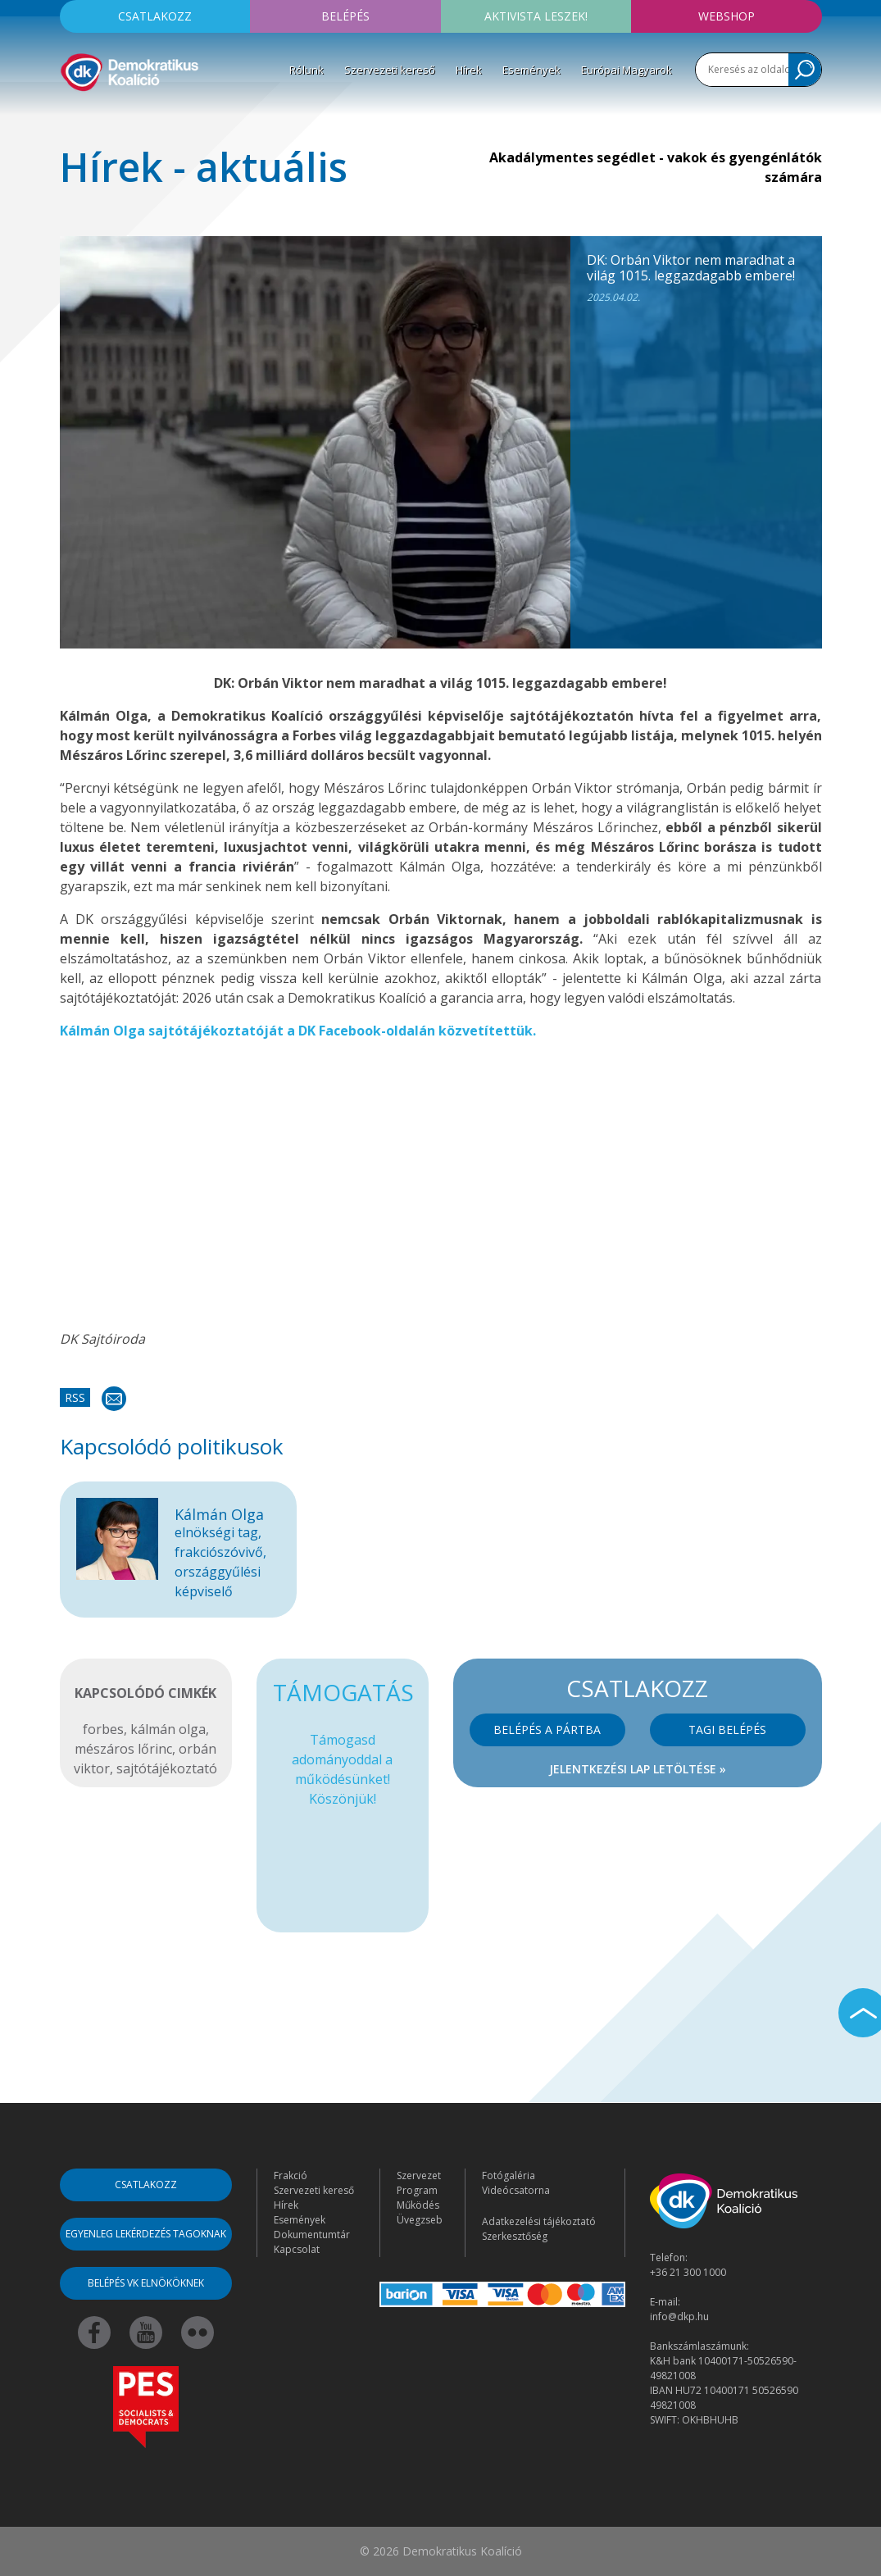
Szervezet (419, 2175)
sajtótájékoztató (166, 1768)
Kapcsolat (297, 2249)
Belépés (345, 16)
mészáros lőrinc (123, 1749)
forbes (103, 1729)
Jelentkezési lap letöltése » (637, 1769)
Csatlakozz (155, 16)
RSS (75, 1397)
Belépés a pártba (547, 1729)
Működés (418, 2205)
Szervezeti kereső (389, 69)
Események (531, 69)
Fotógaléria (508, 2175)
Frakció (290, 2175)
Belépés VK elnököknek (146, 2283)
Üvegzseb (420, 2220)
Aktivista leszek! (536, 16)
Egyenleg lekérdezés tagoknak (146, 2234)
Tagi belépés (727, 1729)
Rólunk (306, 69)
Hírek (469, 69)
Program (417, 2190)
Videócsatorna (516, 2190)
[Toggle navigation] (70, 118)
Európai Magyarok (626, 69)
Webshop (726, 16)
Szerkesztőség (514, 2236)
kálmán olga (168, 1729)
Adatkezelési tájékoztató (539, 2221)
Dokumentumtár (312, 2234)
